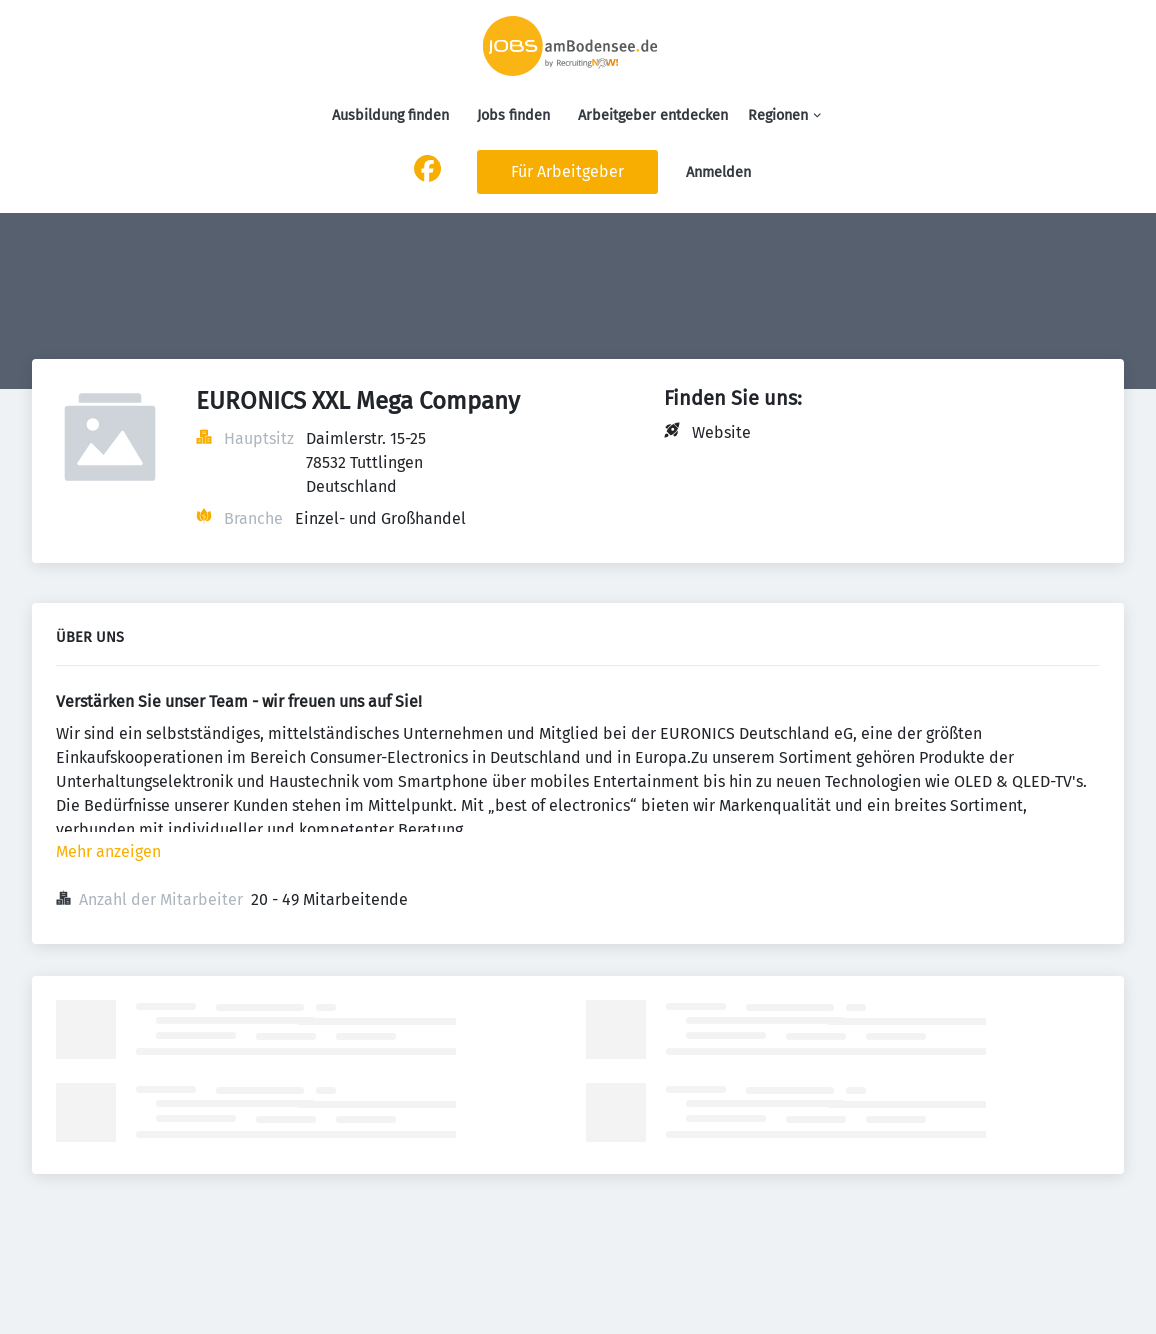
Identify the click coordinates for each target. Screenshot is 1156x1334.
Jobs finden (513, 115)
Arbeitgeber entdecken (653, 115)
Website (721, 432)
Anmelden (718, 172)
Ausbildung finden (390, 115)
